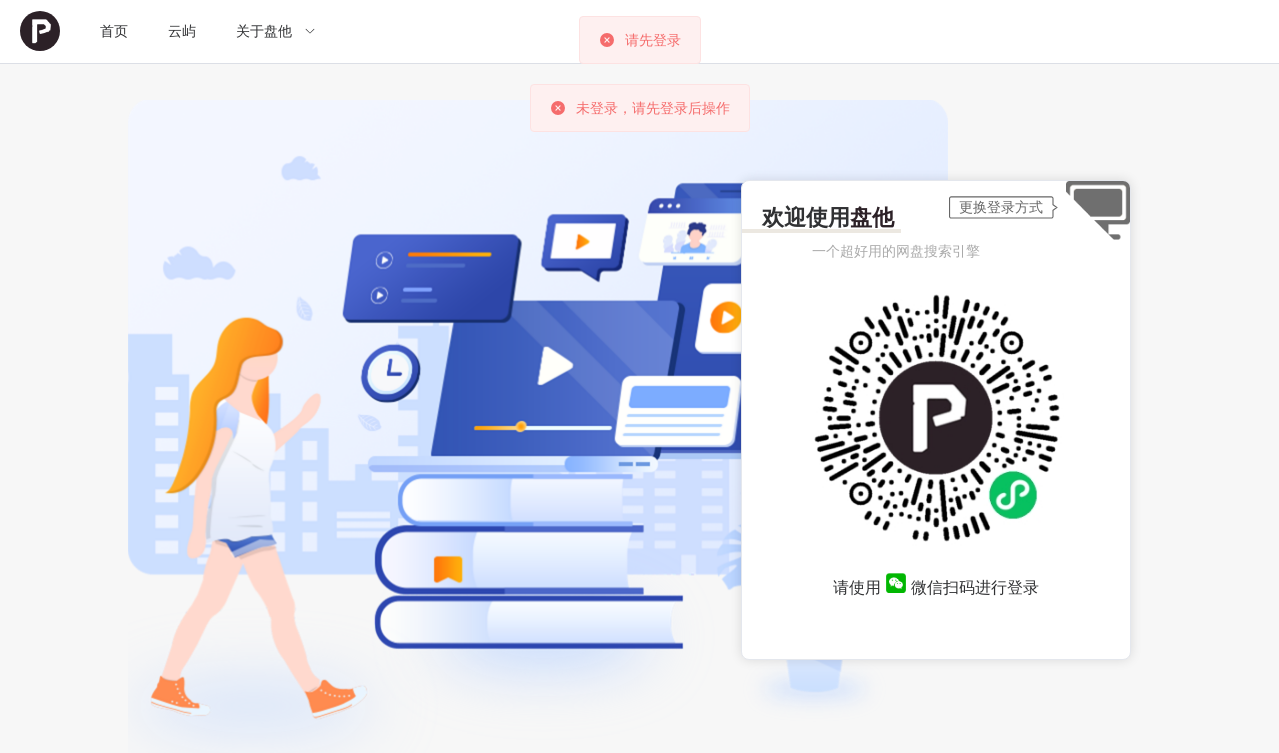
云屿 (182, 31)
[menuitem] (40, 31)
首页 (114, 31)
